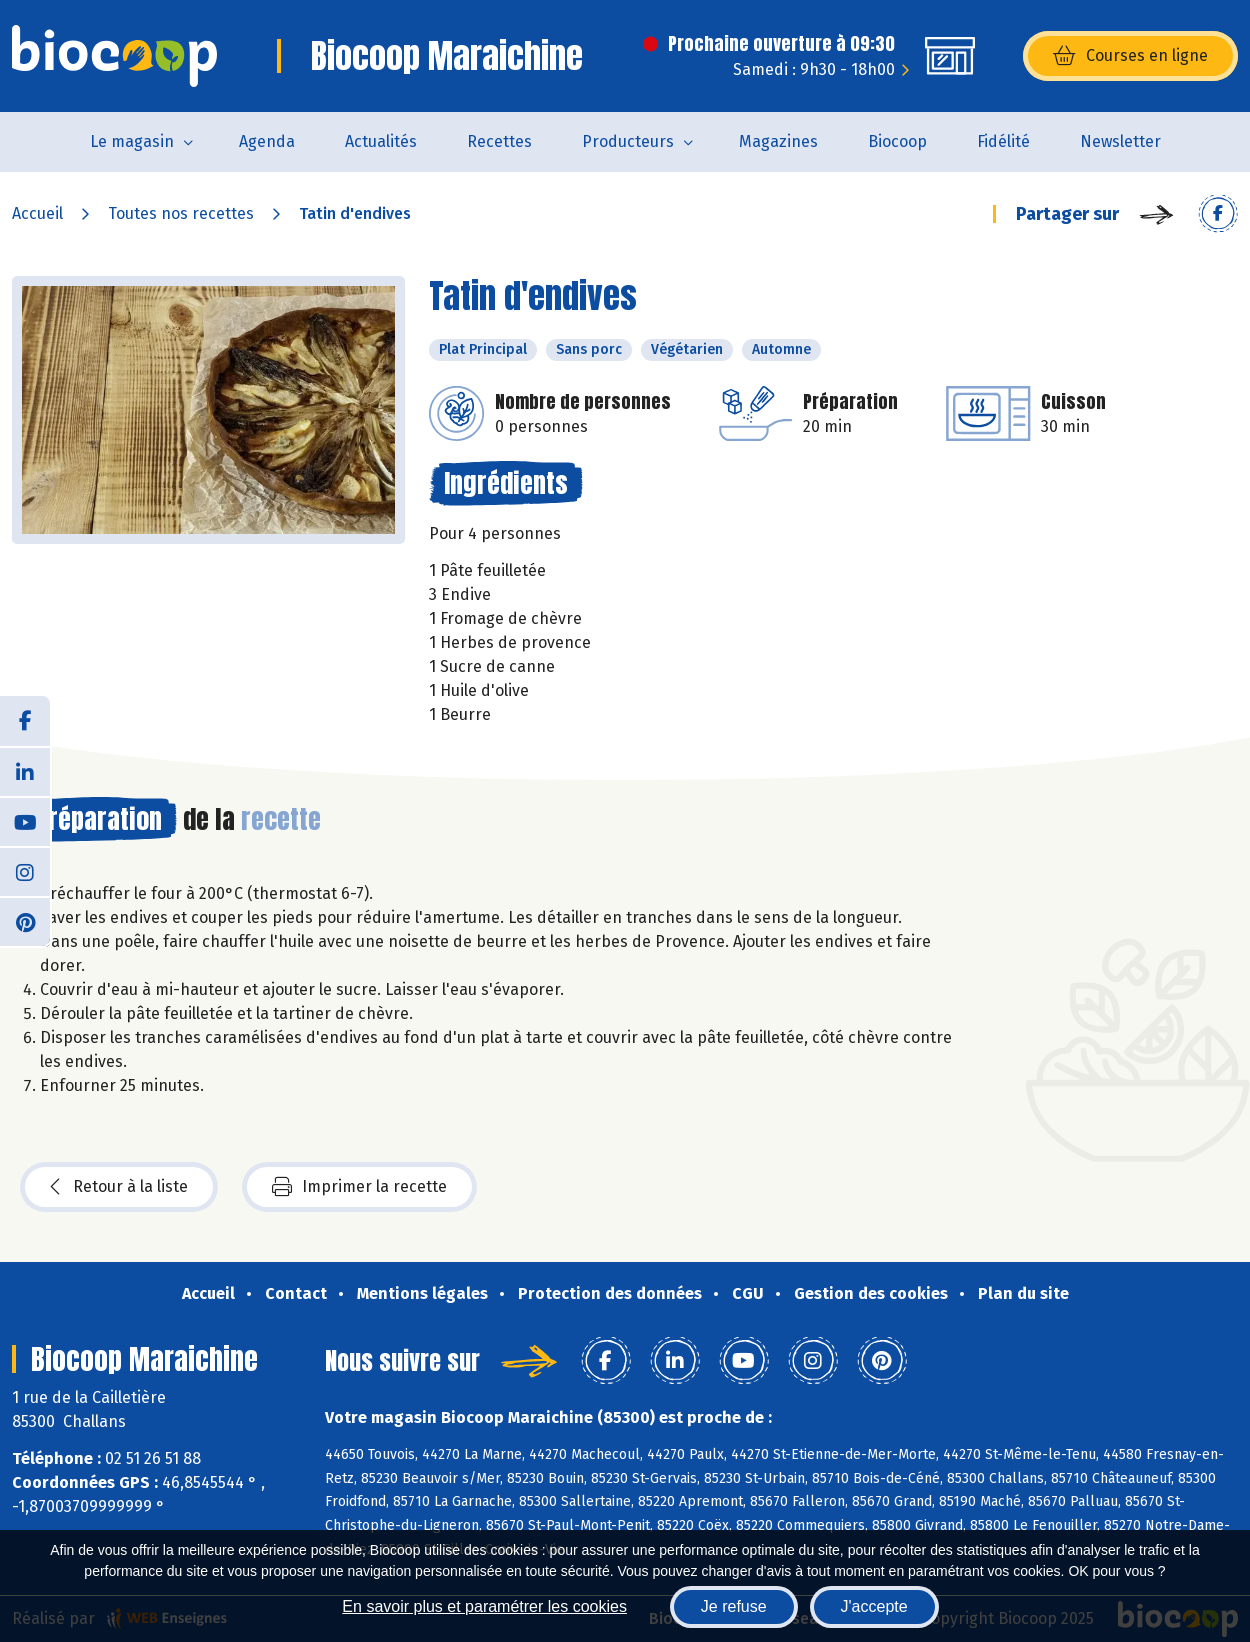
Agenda (267, 141)
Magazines (778, 141)
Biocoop (897, 141)
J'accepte (874, 1606)
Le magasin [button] (132, 141)
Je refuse (734, 1606)
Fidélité (1003, 141)
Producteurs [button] (628, 141)
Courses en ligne (1130, 56)
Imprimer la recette (359, 1187)
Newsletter (1120, 141)
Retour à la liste (119, 1187)
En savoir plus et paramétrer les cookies (484, 1606)
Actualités (381, 141)
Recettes (499, 141)
